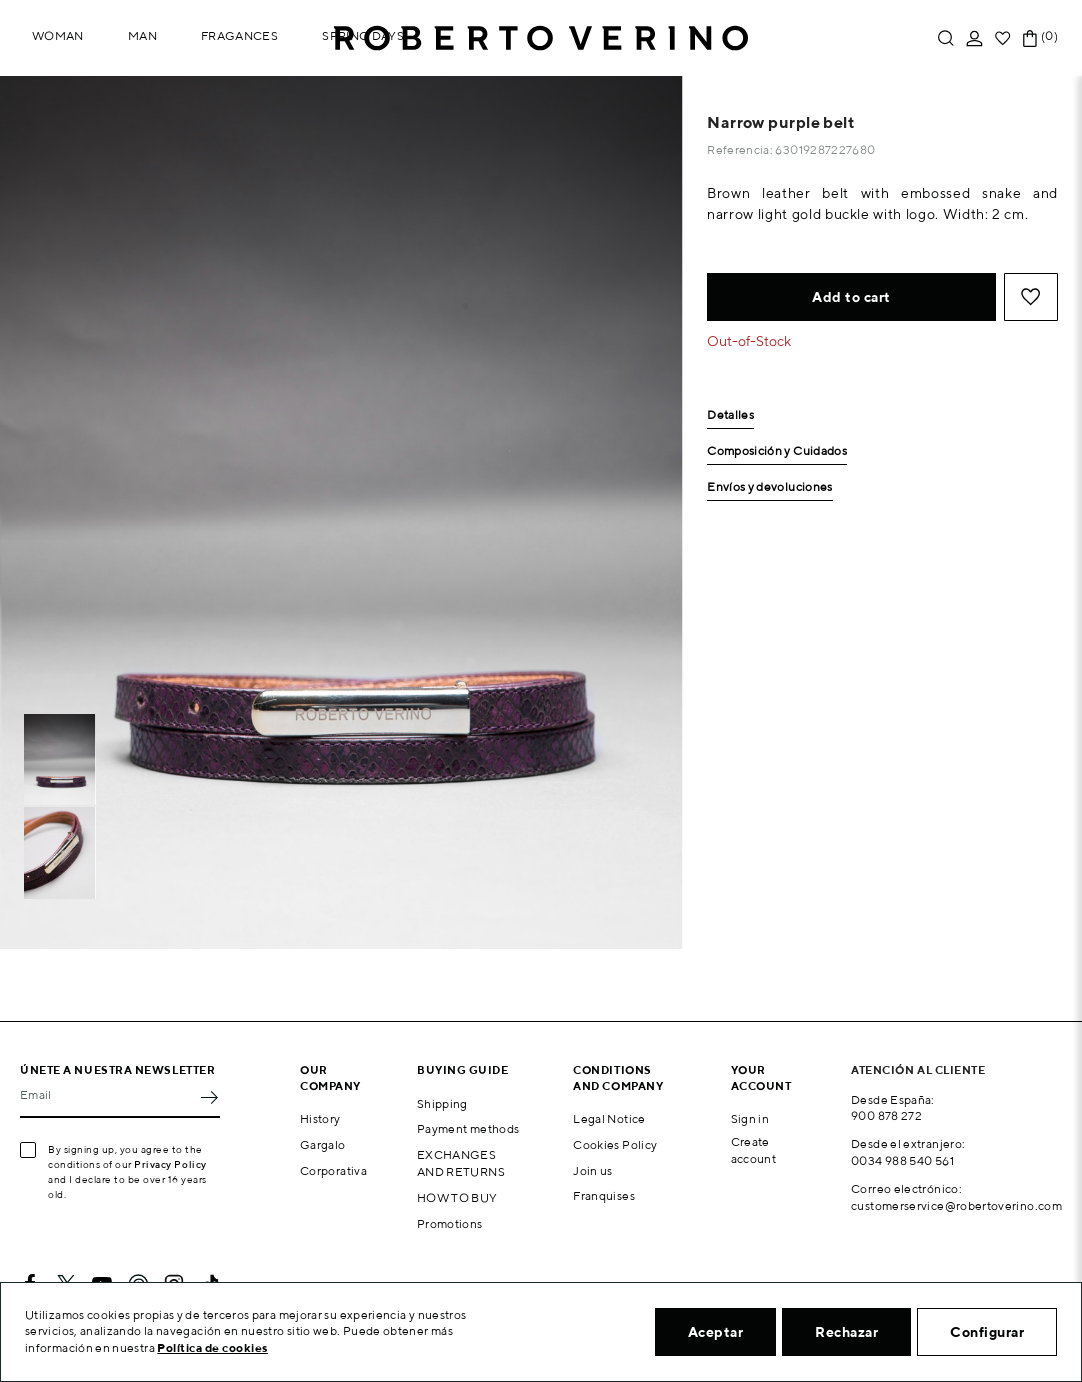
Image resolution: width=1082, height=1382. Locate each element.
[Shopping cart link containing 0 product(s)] (1030, 38)
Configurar (987, 1332)
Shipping (442, 1103)
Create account (754, 1150)
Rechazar (846, 1332)
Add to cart (851, 297)
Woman (58, 35)
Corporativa (333, 1170)
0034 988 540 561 (902, 1160)
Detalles (730, 415)
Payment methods (468, 1128)
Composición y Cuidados (777, 451)
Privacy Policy (170, 1164)
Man (142, 35)
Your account (761, 1077)
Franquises (604, 1195)
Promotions (450, 1223)
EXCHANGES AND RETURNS (461, 1163)
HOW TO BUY (457, 1197)
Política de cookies (212, 1347)
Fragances (239, 35)
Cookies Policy (615, 1144)
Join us (593, 1170)
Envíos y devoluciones (770, 487)
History (320, 1118)
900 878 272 (886, 1115)
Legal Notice (609, 1118)
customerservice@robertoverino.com (956, 1205)
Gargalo (323, 1144)
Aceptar (716, 1332)
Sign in (750, 1118)
